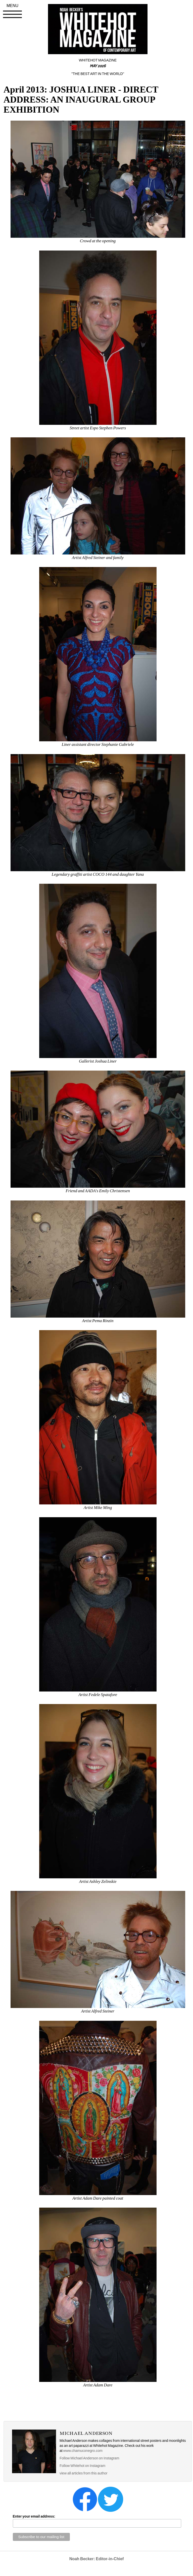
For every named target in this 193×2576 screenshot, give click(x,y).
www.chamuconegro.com (83, 2451)
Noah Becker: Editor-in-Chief (96, 2559)
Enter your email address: (34, 2516)
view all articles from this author (83, 2473)
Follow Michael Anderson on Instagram (89, 2458)
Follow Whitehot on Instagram (82, 2466)
